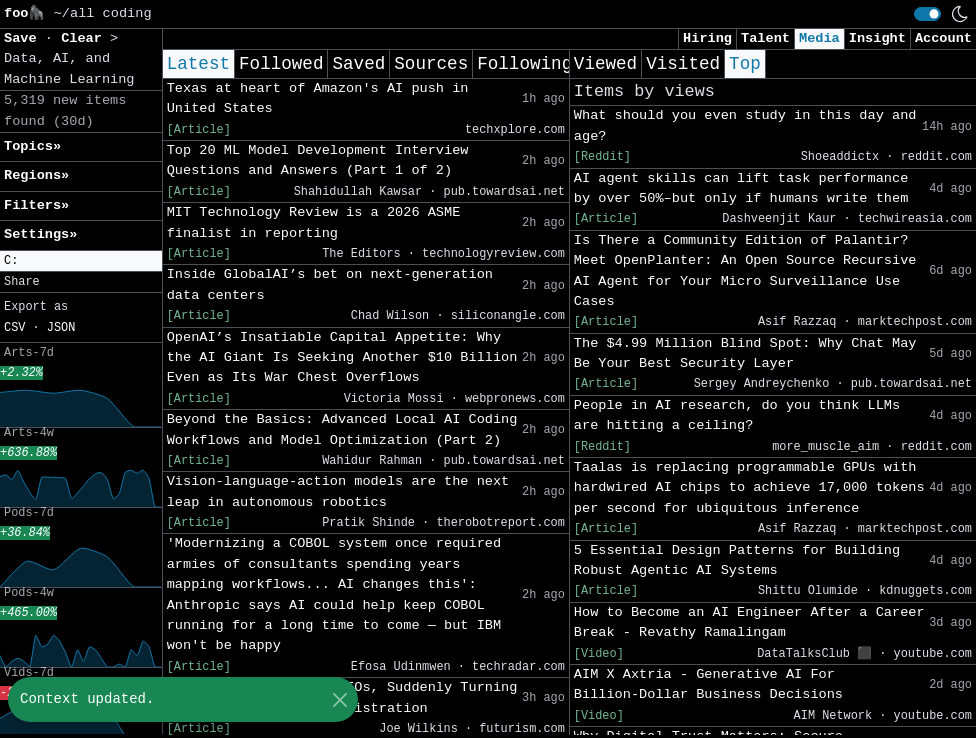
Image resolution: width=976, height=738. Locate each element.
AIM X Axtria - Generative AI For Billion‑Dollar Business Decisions (708, 684)
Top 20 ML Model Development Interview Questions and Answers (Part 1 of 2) (318, 160)
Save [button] (24, 38)
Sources (431, 64)
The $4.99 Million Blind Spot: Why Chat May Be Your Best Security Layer (745, 353)
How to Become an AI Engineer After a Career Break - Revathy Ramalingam (749, 622)
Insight (877, 38)
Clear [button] (85, 38)
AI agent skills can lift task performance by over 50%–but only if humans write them (741, 188)
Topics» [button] (32, 146)
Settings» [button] (40, 234)
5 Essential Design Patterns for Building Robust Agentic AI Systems (737, 560)
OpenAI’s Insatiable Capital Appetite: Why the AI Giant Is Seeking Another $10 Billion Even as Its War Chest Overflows (342, 358)
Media (819, 38)
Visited (683, 64)
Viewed (605, 64)
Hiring (707, 38)
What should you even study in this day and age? (745, 125)
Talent (765, 38)
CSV (14, 328)
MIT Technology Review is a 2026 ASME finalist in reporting (314, 222)
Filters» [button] (36, 205)
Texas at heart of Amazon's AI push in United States (318, 98)
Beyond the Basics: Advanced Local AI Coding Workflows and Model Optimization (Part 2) (342, 429)
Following (524, 64)
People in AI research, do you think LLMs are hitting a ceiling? (737, 415)
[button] (81, 261)
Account (943, 38)
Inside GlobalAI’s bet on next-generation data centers (330, 284)
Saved (358, 64)
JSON (61, 328)
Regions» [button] (36, 175)
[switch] (927, 14)
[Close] (339, 699)
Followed (281, 64)
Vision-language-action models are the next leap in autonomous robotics (338, 491)
